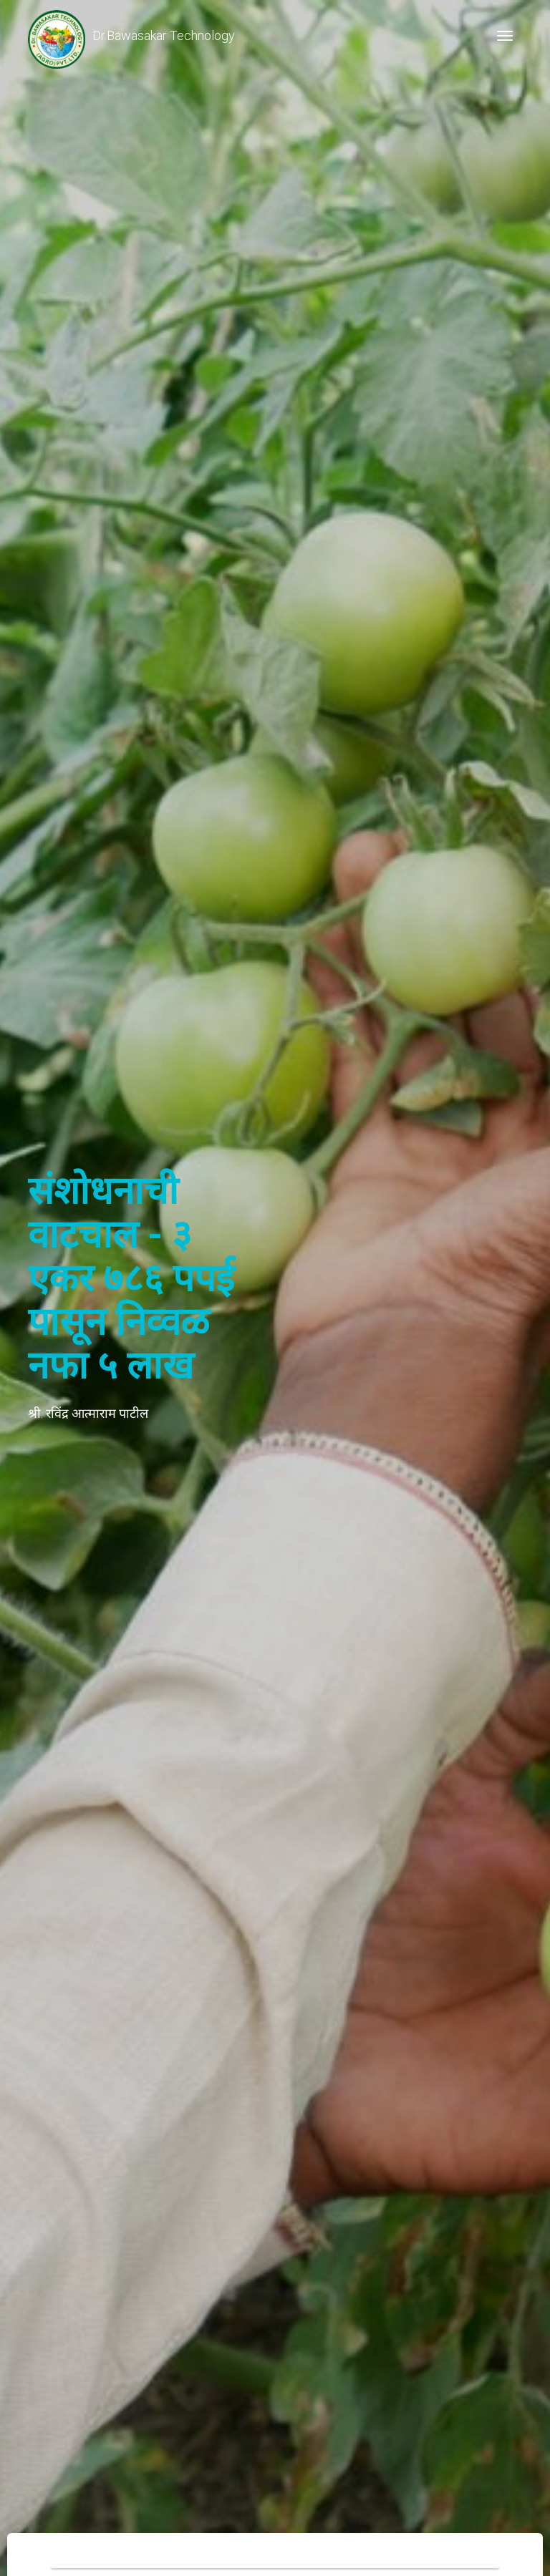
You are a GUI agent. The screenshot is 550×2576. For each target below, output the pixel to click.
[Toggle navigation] (505, 35)
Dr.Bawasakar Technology (131, 36)
